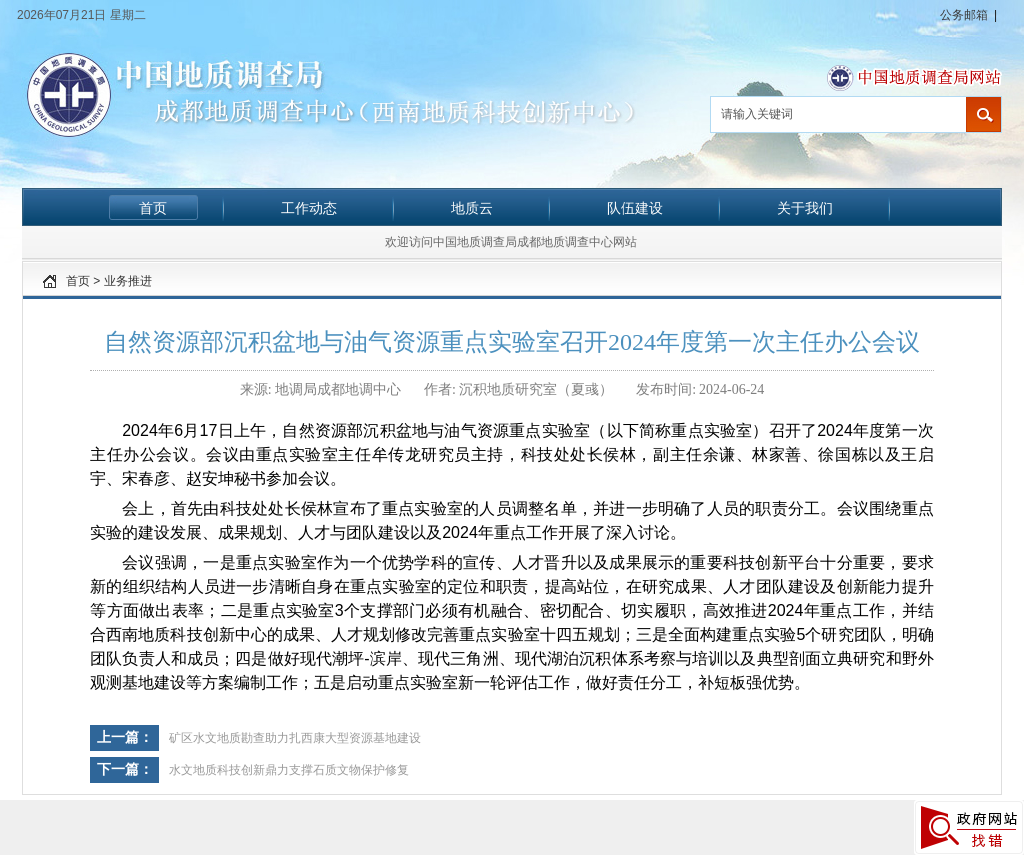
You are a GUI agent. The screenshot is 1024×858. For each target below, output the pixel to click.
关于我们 (805, 208)
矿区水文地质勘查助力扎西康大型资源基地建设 (295, 738)
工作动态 (309, 208)
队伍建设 (635, 208)
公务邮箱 (964, 15)
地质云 (472, 208)
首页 (153, 208)
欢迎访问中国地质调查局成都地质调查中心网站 (511, 242)
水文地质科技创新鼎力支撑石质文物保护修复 (289, 770)
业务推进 (128, 281)
